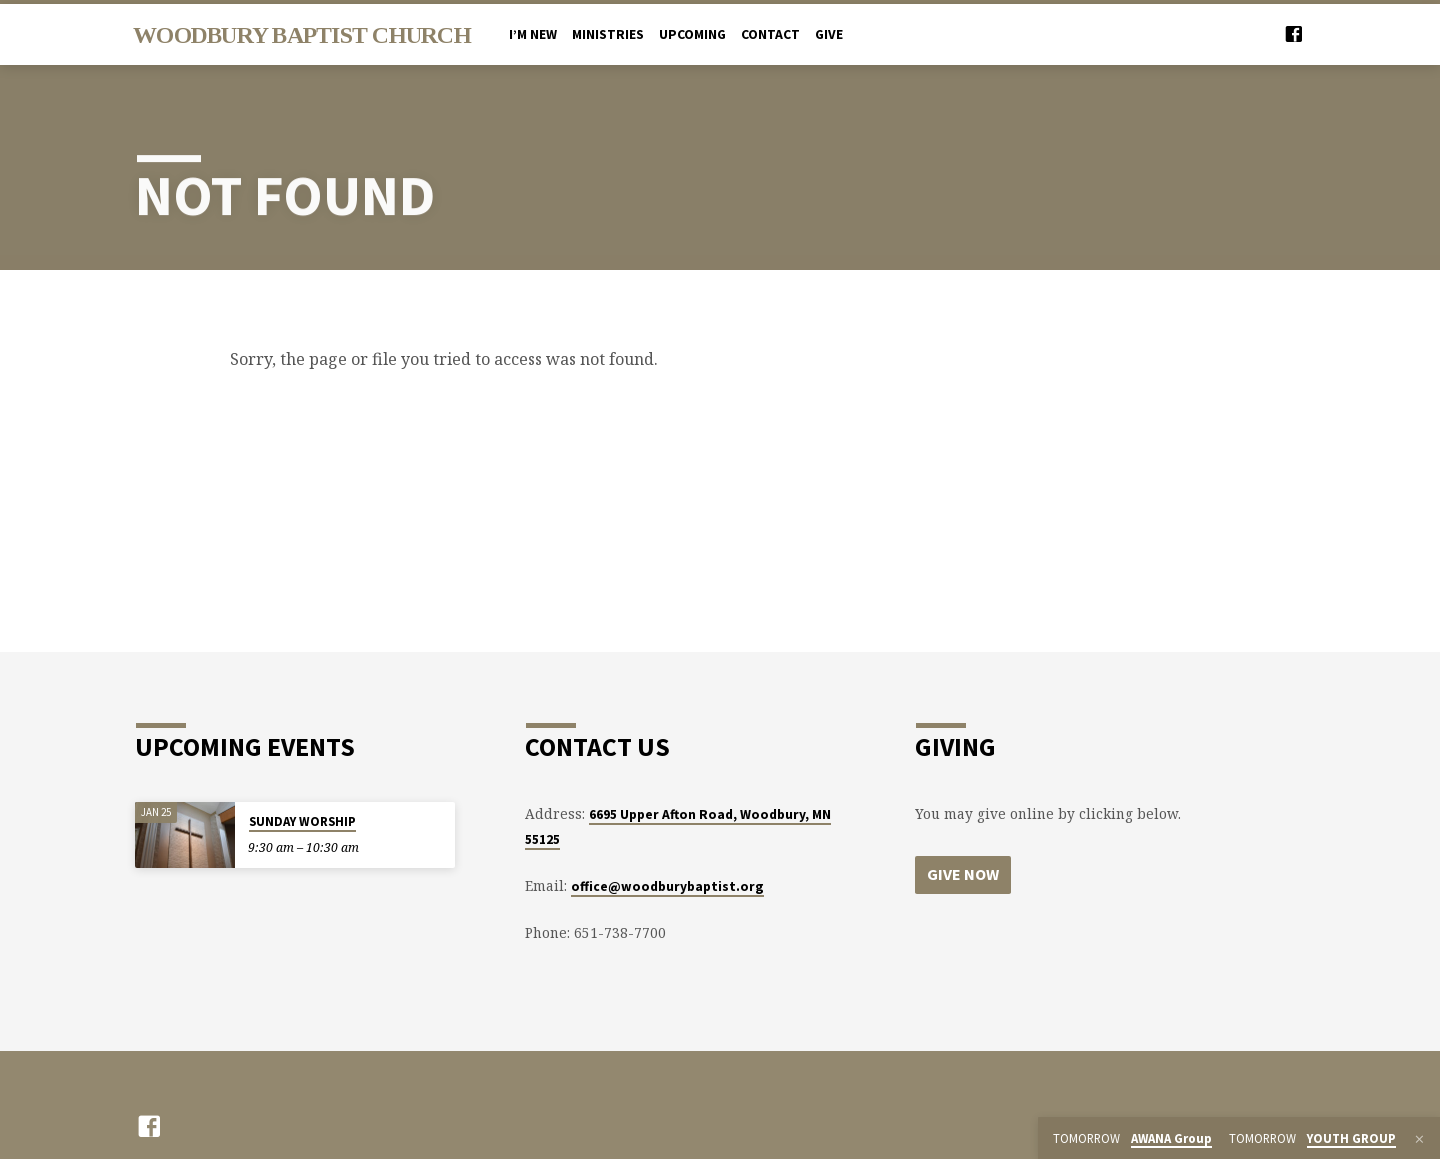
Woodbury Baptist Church (302, 35)
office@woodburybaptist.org (667, 886)
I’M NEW (533, 34)
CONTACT (770, 34)
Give (829, 34)
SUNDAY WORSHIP (302, 821)
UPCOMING (692, 34)
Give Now (963, 874)
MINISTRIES (608, 34)
